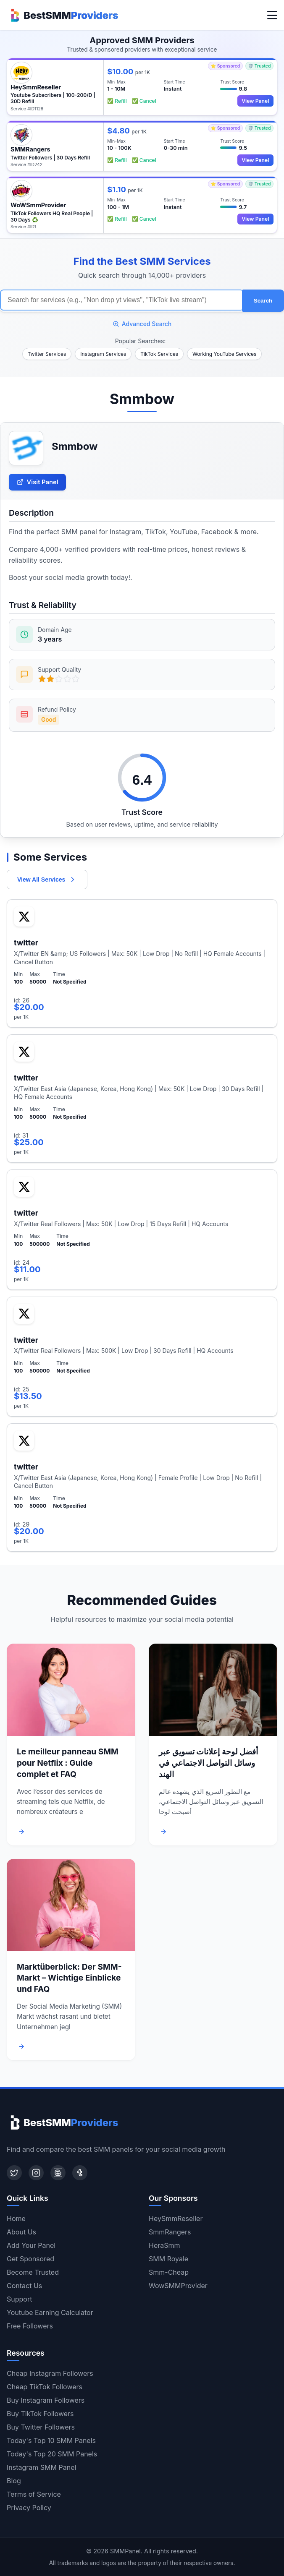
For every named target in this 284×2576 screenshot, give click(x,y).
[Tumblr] (79, 2172)
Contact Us (24, 2285)
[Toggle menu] (272, 15)
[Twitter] (14, 2172)
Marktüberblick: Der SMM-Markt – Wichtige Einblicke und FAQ (69, 1977)
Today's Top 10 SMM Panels (51, 2440)
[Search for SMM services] (121, 300)
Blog (14, 2480)
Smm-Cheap (169, 2272)
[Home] (62, 15)
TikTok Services (159, 353)
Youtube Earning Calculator (50, 2312)
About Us (21, 2231)
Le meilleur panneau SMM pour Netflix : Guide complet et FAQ (67, 1762)
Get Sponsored (30, 2258)
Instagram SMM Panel (41, 2467)
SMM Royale (168, 2258)
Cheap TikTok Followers (44, 2386)
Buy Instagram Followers (45, 2400)
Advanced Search (142, 322)
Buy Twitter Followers (41, 2426)
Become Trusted (33, 2272)
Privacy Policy (29, 2507)
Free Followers (30, 2325)
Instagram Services (103, 353)
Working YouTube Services (224, 353)
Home (16, 2218)
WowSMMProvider (178, 2285)
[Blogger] (58, 2172)
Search (263, 300)
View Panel (254, 101)
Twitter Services (47, 353)
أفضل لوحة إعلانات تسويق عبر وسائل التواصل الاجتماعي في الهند (208, 1762)
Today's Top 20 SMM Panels (52, 2453)
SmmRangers (170, 2231)
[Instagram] (36, 2172)
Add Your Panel (31, 2245)
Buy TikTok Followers (40, 2413)
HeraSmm (164, 2245)
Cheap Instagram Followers (50, 2373)
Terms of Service (34, 2494)
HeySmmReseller (175, 2218)
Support (19, 2298)
